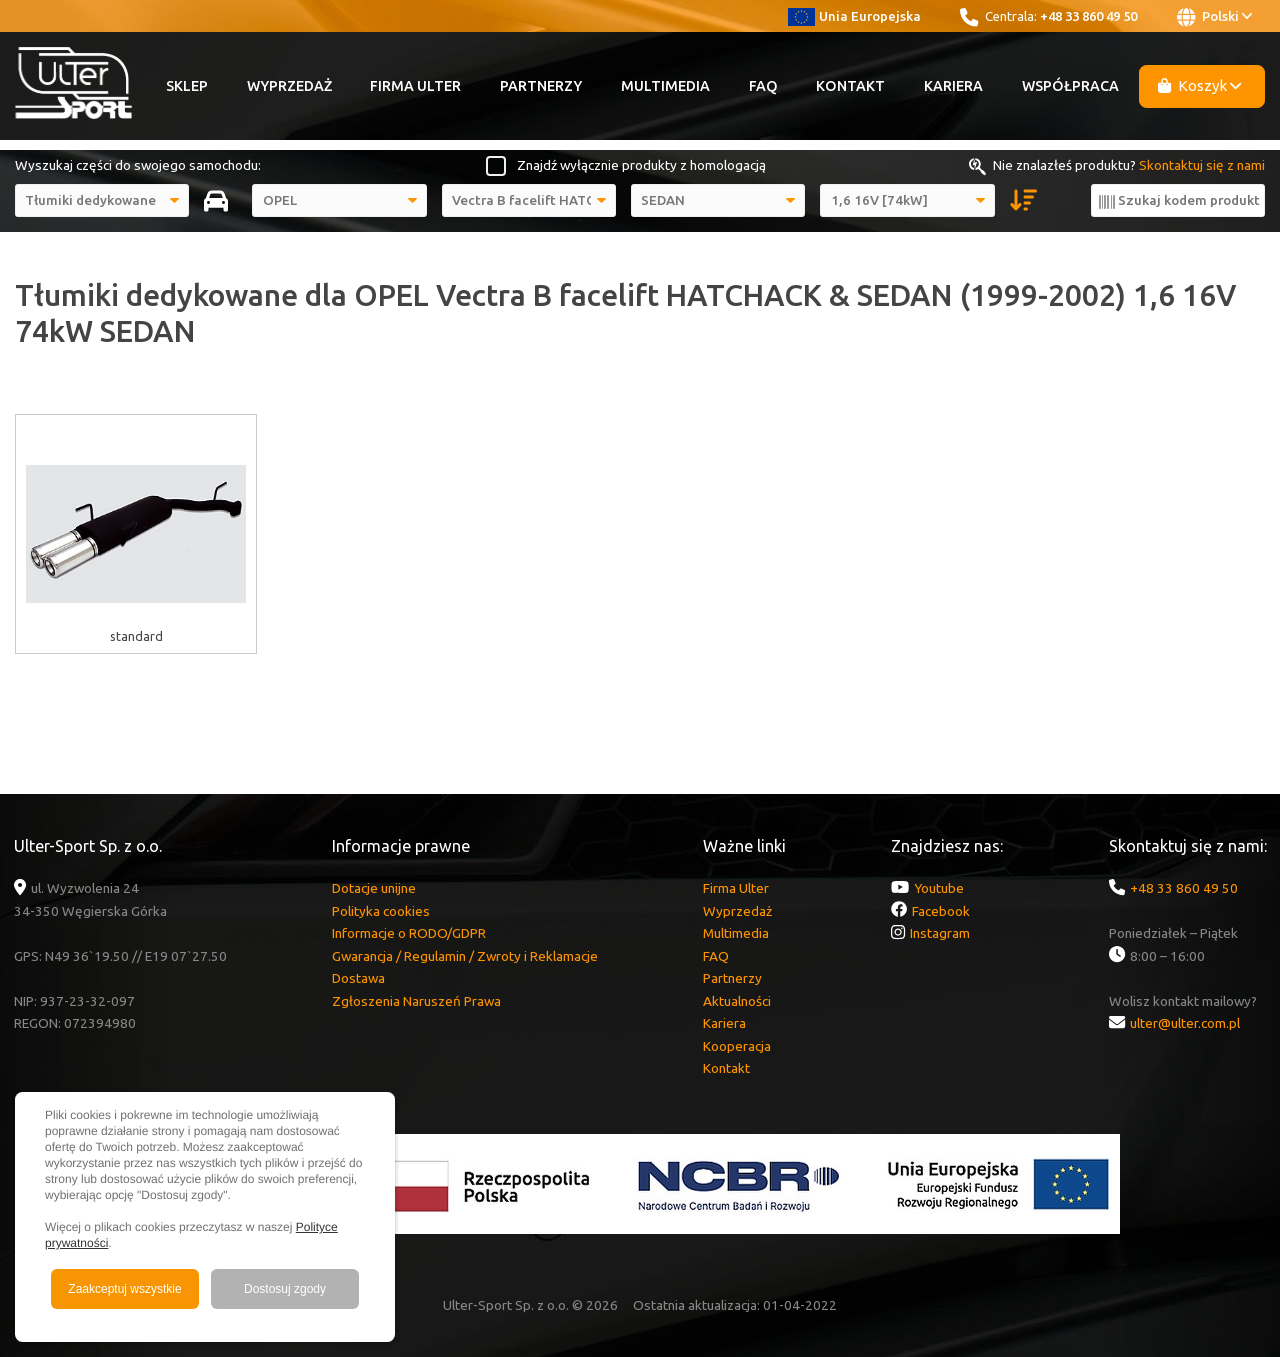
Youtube (939, 888)
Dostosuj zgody (285, 1289)
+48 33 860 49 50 (1088, 16)
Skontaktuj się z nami (1202, 165)
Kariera (953, 86)
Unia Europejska (854, 16)
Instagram (940, 933)
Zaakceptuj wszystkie (124, 1289)
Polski (1214, 17)
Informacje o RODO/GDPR (409, 933)
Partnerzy (541, 86)
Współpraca (1070, 86)
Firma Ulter (415, 86)
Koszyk (1200, 85)
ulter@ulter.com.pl (1185, 1023)
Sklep (187, 86)
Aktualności (737, 1001)
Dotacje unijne (374, 888)
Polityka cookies (381, 911)
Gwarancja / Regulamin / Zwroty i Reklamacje (465, 956)
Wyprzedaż (289, 86)
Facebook (941, 911)
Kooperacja (737, 1046)
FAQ (763, 86)
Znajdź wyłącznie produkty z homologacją (641, 165)
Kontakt (850, 86)
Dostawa (358, 978)
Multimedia (665, 86)
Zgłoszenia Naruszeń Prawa (416, 1001)
